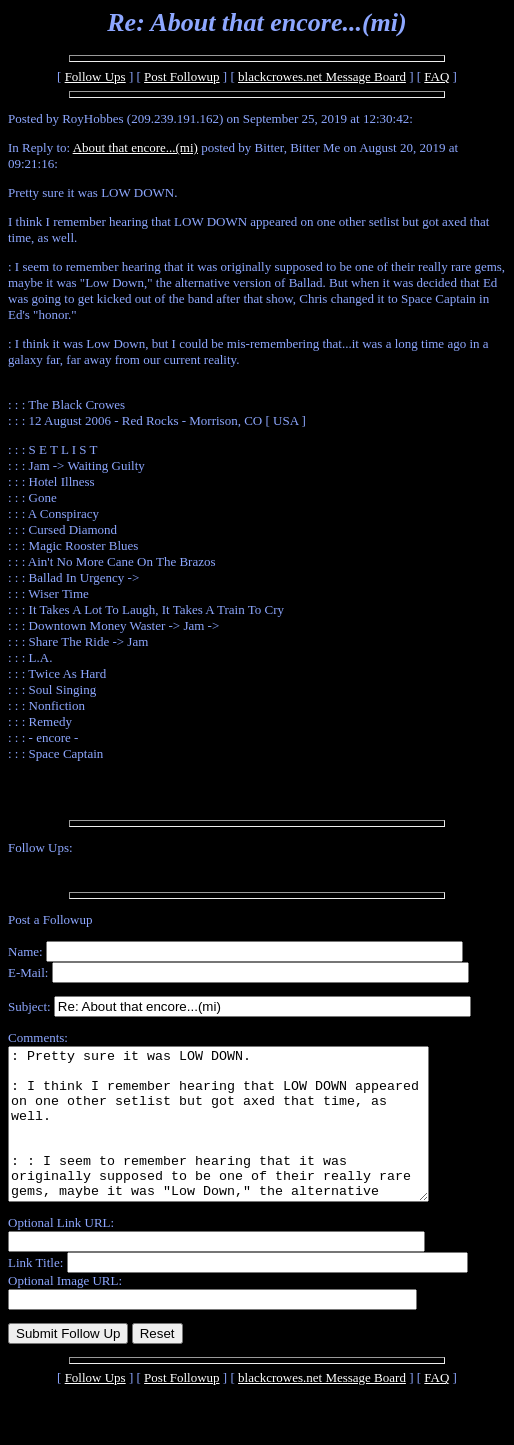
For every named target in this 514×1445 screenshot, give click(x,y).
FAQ (436, 76)
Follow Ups (95, 76)
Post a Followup (50, 919)
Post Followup (182, 76)
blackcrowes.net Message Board (322, 76)
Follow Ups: (40, 847)
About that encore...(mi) (135, 147)
